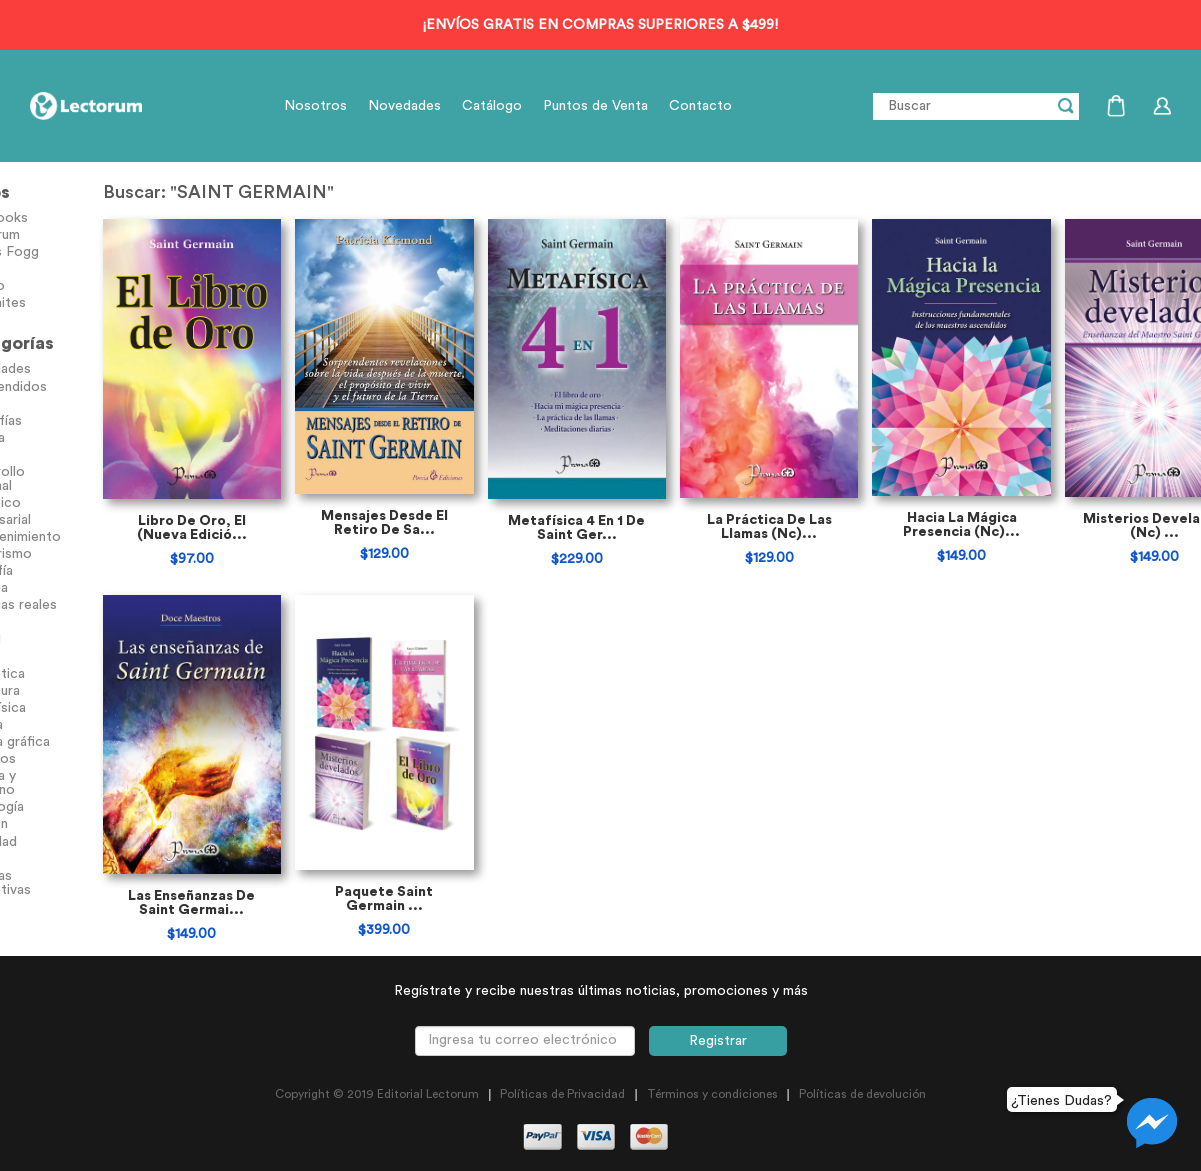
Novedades (404, 106)
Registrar (718, 1055)
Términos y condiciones (712, 1108)
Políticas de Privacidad (562, 1108)
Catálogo (492, 106)
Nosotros (315, 106)
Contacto (700, 106)
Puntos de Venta (595, 106)
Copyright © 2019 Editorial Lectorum (377, 1108)
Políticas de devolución (862, 1108)
